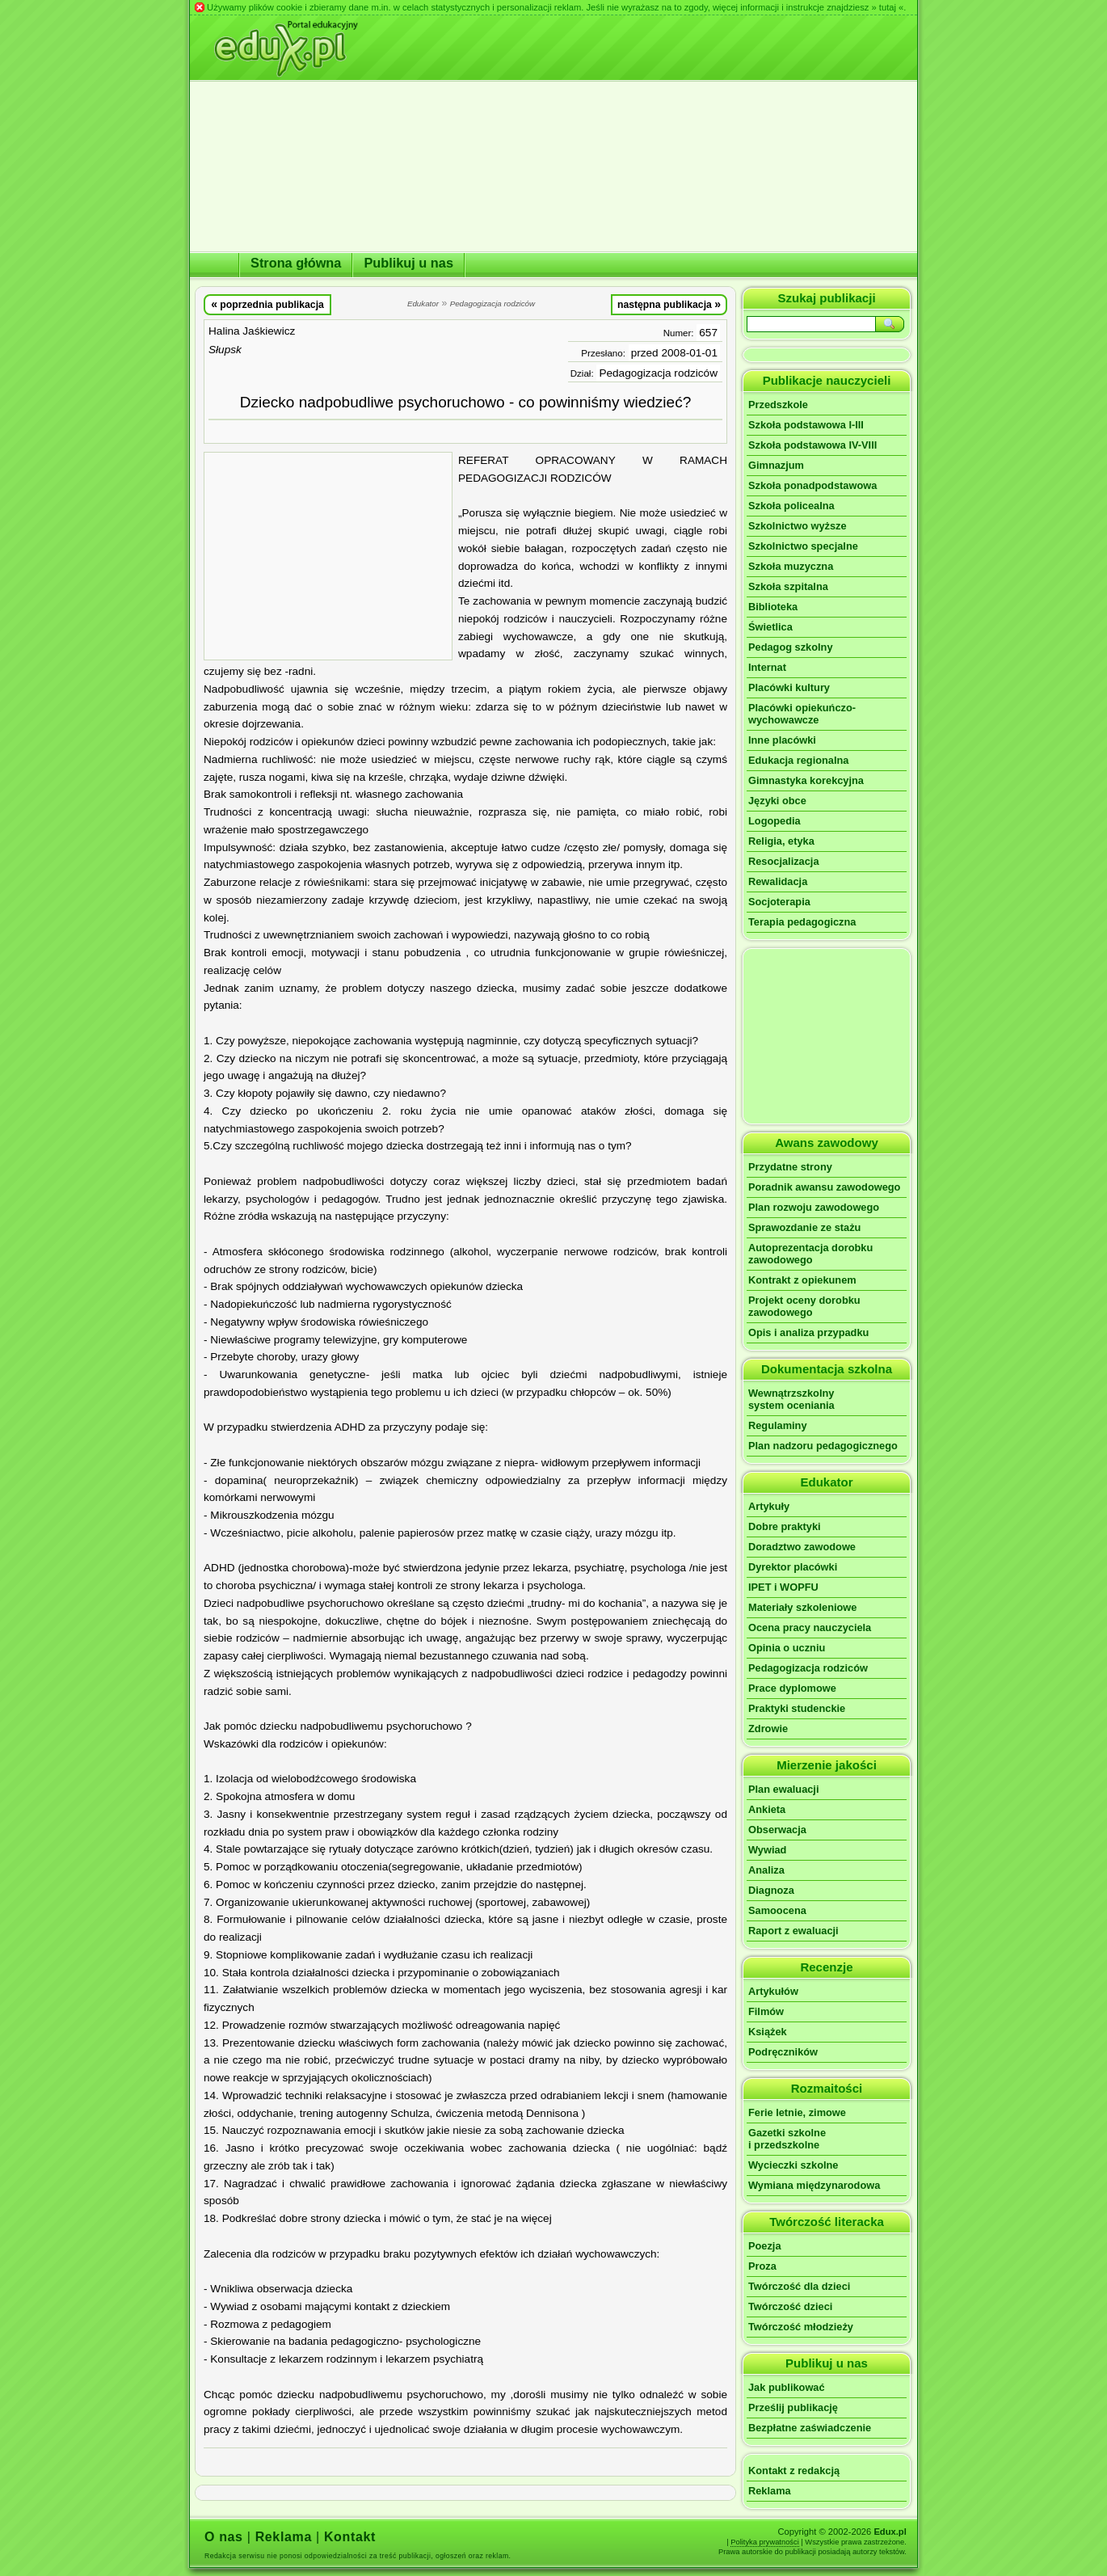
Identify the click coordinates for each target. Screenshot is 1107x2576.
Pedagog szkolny (790, 647)
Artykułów (773, 1991)
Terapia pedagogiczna (802, 922)
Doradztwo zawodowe (802, 1547)
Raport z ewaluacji (793, 1931)
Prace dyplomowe (792, 1688)
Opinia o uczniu (786, 1648)
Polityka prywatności (764, 2542)
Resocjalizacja (783, 861)
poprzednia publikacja (267, 303)
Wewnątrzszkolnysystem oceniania (791, 1399)
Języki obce (777, 801)
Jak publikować (786, 2387)
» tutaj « (887, 7)
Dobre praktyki (784, 1526)
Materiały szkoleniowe (802, 1607)
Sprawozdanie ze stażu (804, 1227)
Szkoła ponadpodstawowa (812, 485)
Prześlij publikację (793, 2407)
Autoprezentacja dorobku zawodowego (810, 1254)
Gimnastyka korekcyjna (806, 780)
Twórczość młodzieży (800, 2327)
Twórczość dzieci (790, 2306)
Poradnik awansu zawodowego (824, 1187)
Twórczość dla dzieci (799, 2286)
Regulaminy (777, 1425)
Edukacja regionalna (798, 760)
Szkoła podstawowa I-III (806, 425)
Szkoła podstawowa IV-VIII (812, 445)
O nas (223, 2537)
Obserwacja (777, 1829)
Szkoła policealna (791, 506)
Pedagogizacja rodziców (658, 373)
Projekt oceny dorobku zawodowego (804, 1306)
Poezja (764, 2246)
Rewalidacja (777, 881)
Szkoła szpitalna (788, 586)
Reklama (769, 2491)
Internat (767, 667)
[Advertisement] (328, 556)
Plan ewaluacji (783, 1789)
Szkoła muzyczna (790, 566)
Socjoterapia (779, 902)
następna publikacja (669, 303)
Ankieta (766, 1809)
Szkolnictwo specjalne (803, 546)
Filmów (766, 2011)
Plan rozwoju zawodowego (813, 1207)
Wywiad (767, 1850)
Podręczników (783, 2052)
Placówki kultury (789, 687)
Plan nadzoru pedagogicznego (823, 1446)
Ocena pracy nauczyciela (809, 1627)
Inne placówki (782, 740)
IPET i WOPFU (783, 1587)
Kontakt (350, 2537)
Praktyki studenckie (796, 1708)
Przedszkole (778, 404)
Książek (767, 2032)
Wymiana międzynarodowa (814, 2185)
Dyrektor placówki (792, 1567)
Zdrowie (768, 1728)
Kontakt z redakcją (794, 2470)
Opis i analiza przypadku (808, 1332)
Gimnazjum (776, 465)
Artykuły (768, 1506)
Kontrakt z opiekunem (802, 1280)
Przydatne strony (790, 1167)
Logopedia (774, 821)
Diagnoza (771, 1890)
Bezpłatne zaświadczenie (809, 2428)
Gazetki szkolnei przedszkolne (787, 2139)
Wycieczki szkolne (793, 2165)
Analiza (766, 1870)
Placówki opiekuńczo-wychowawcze (802, 714)
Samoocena (777, 1910)
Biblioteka (773, 607)
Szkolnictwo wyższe (797, 526)
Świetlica (770, 627)
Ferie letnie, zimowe (797, 2112)
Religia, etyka (781, 841)
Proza (762, 2266)
